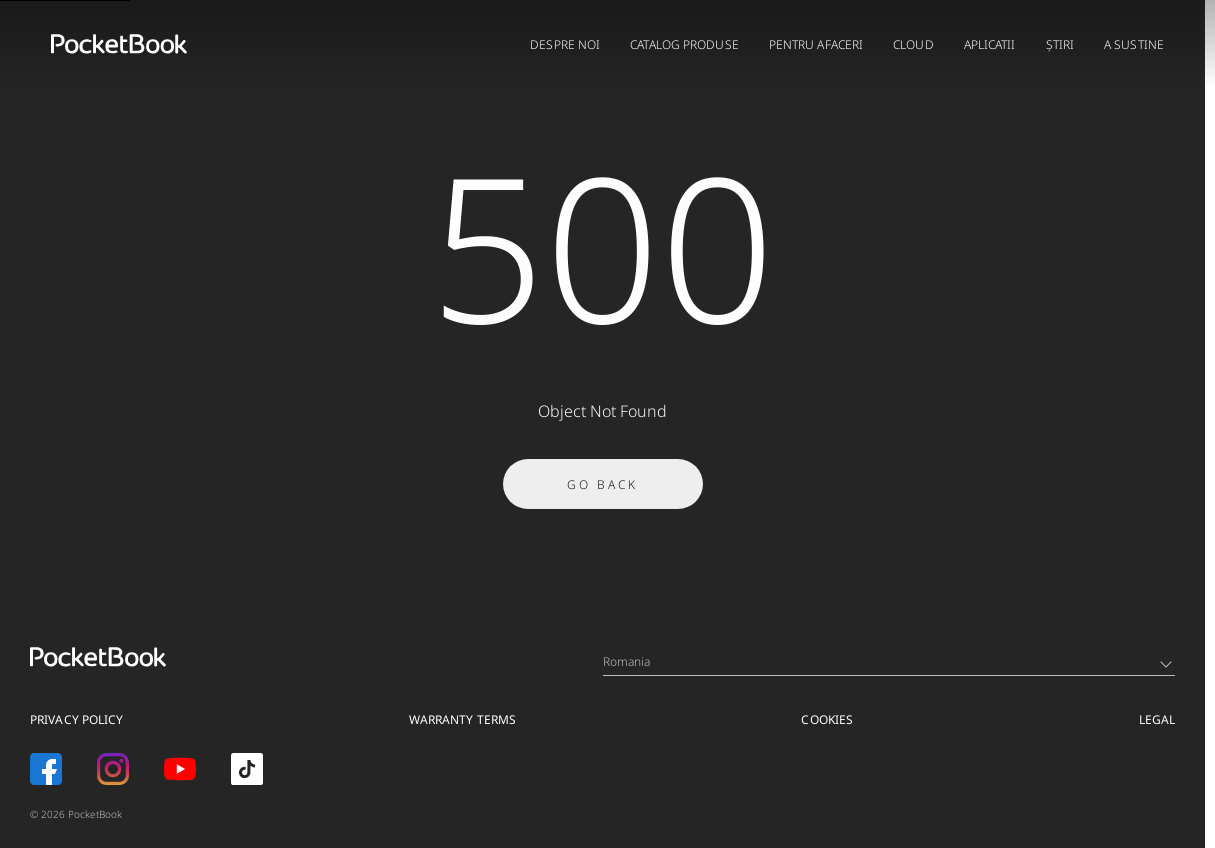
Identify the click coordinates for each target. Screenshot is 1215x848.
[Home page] (119, 44)
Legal (1157, 719)
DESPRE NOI (565, 44)
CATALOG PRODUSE (684, 44)
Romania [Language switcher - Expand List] (887, 661)
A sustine (1134, 44)
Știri (1060, 44)
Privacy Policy (76, 719)
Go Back (602, 490)
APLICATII (990, 44)
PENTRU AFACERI (816, 44)
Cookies (827, 719)
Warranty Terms (462, 719)
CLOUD (913, 44)
